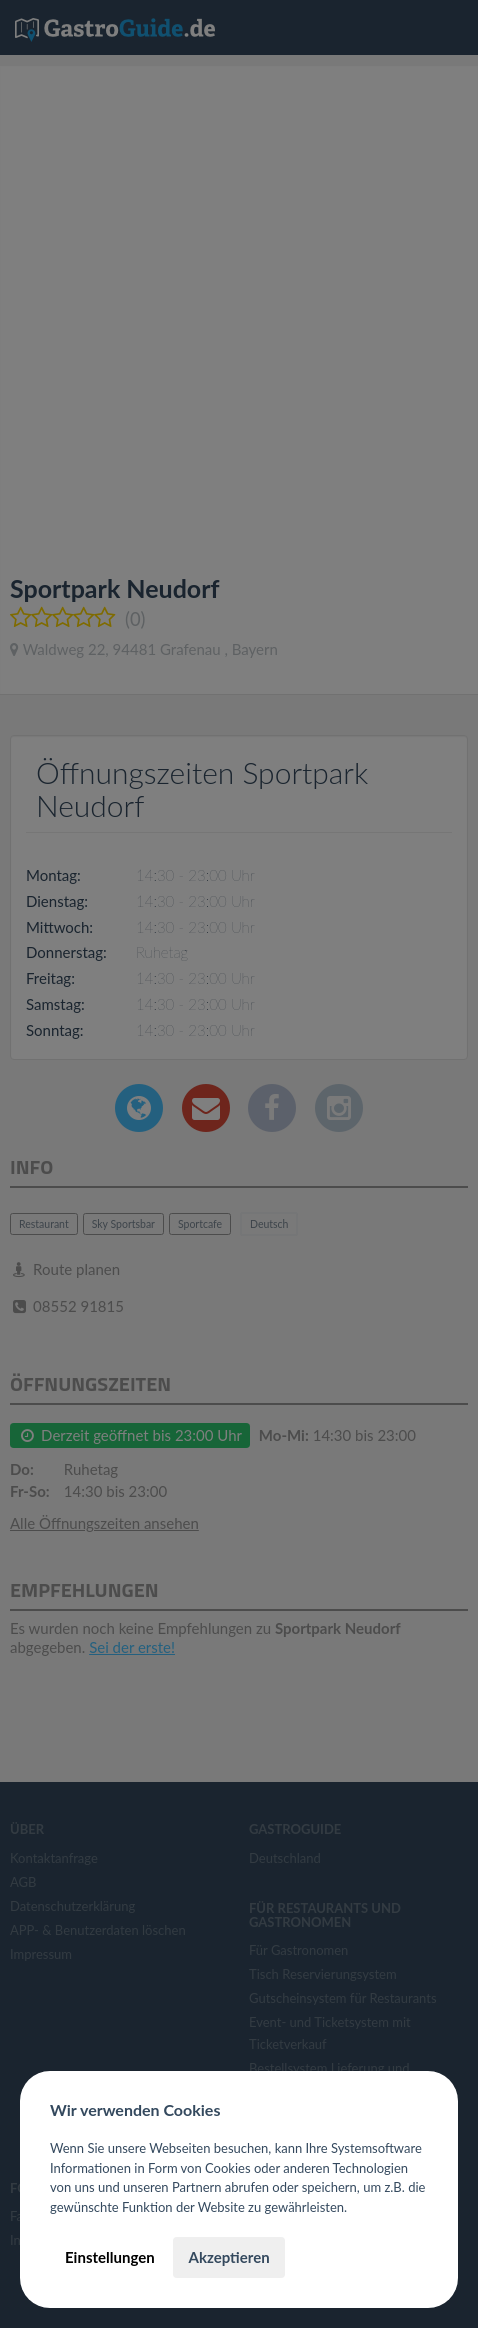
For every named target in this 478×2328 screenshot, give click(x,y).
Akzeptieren (228, 2257)
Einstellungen (110, 2257)
